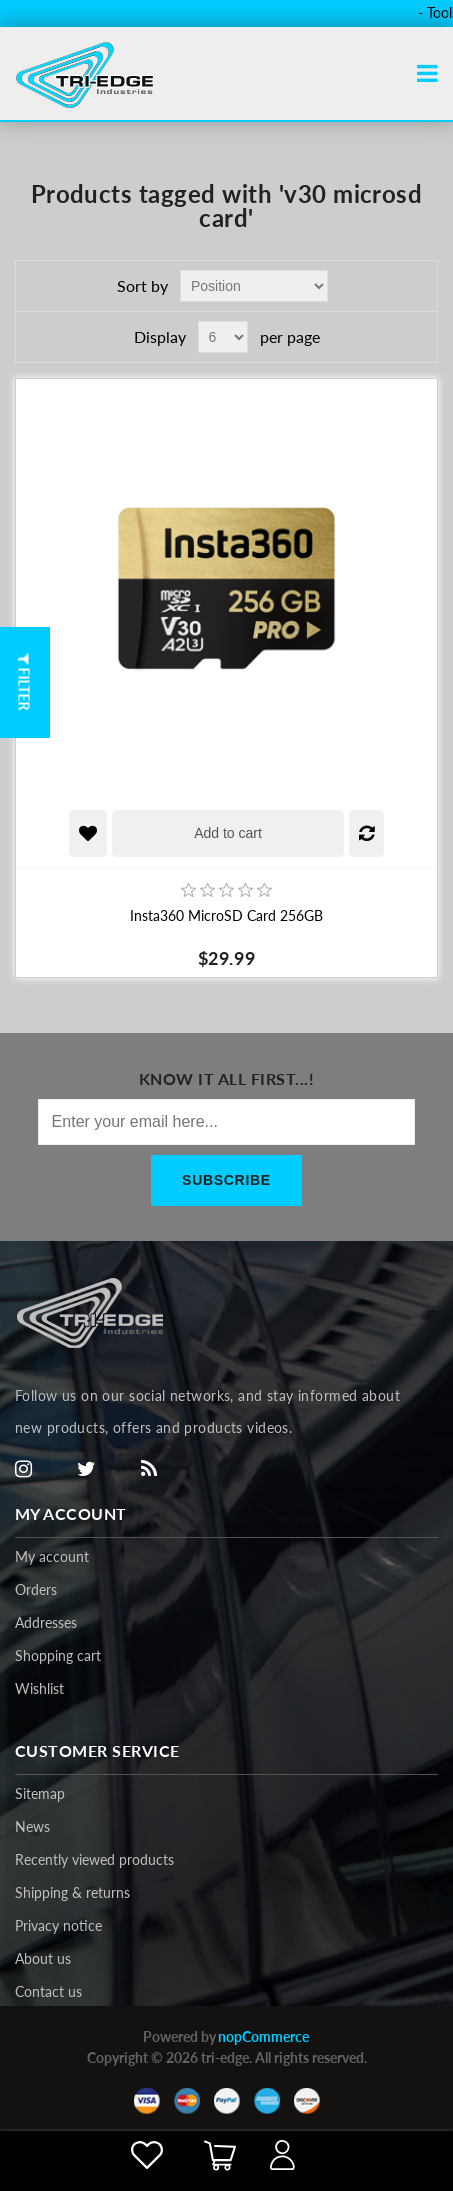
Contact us (48, 1991)
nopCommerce (263, 2036)
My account (52, 1556)
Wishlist (39, 1688)
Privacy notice (58, 1925)
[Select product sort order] (254, 286)
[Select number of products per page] (223, 337)
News (32, 1826)
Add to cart (228, 833)
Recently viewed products (94, 1859)
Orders (36, 1589)
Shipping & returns (72, 1892)
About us (43, 1958)
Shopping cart (58, 1655)
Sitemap (40, 1793)
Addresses (46, 1622)
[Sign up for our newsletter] (227, 1122)
